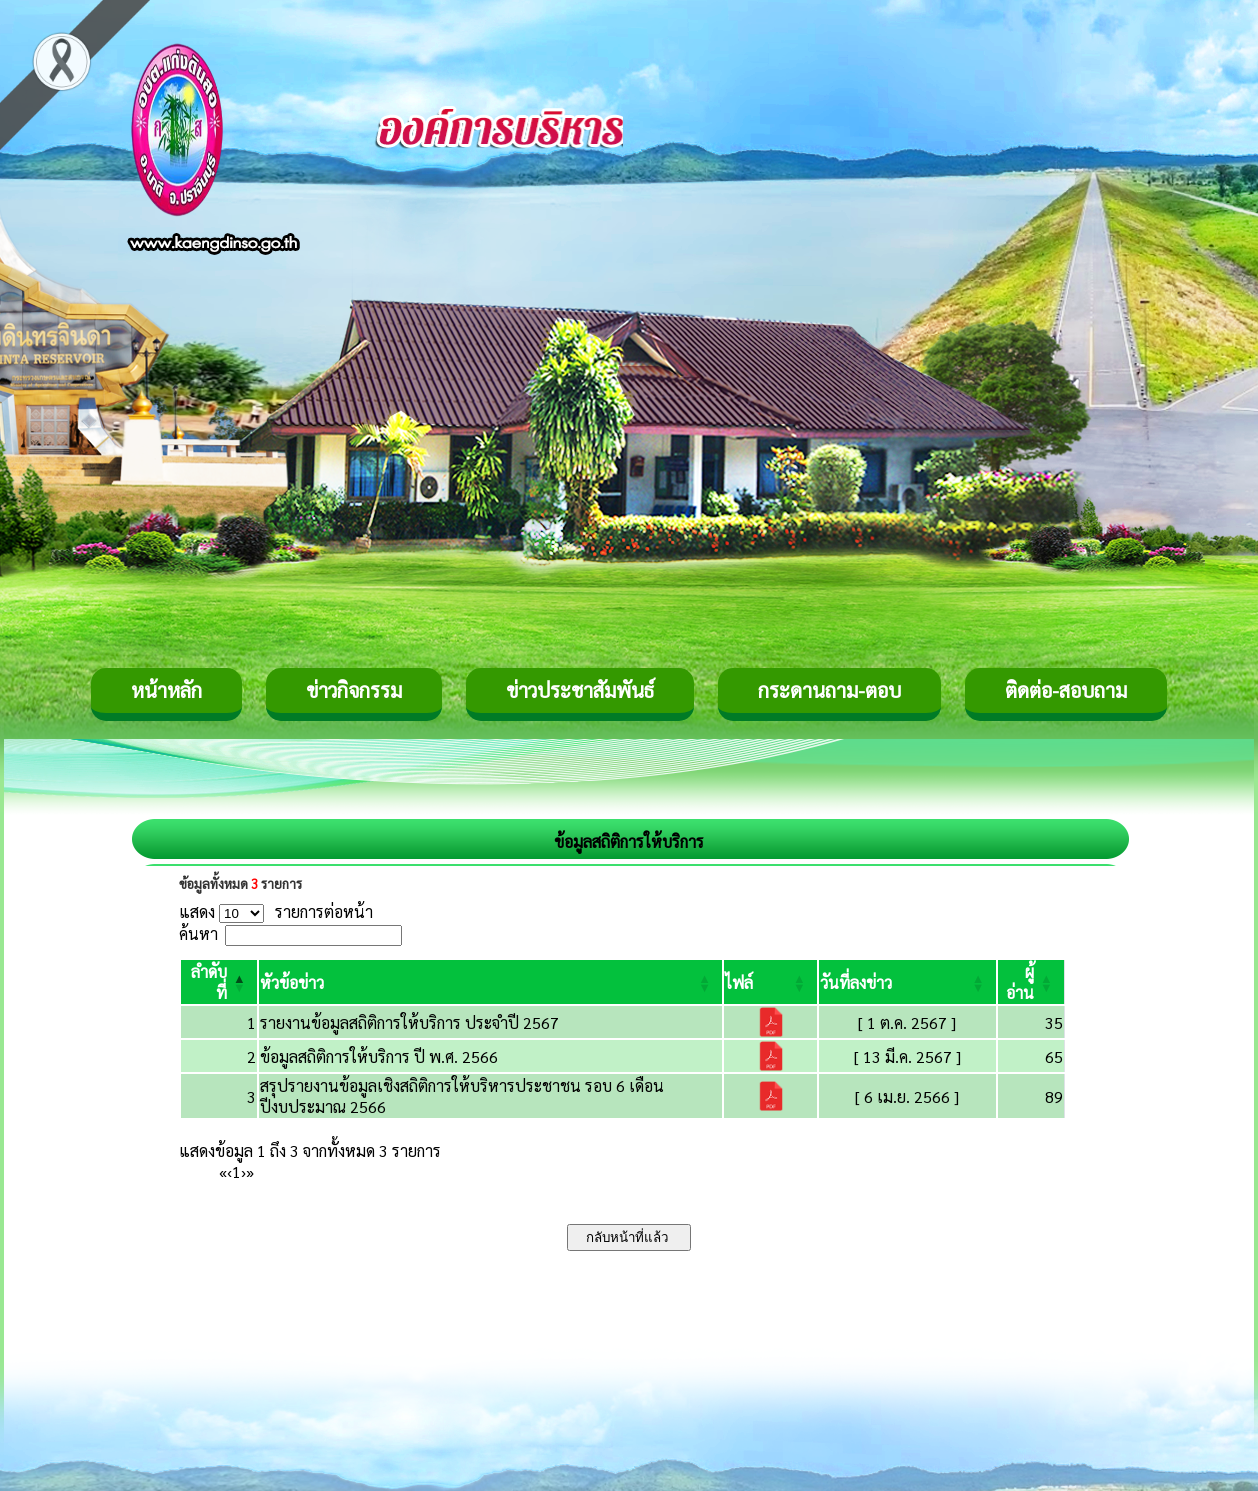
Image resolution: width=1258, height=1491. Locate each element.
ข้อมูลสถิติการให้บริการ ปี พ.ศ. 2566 (379, 1056)
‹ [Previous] (229, 1171)
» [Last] (250, 1171)
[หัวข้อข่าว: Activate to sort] (490, 982)
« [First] (223, 1171)
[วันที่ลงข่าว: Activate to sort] (907, 982)
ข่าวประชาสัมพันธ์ (580, 690)
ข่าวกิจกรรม (354, 690)
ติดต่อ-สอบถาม (1066, 690)
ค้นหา (198, 933)
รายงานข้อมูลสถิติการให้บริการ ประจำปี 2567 (409, 1022)
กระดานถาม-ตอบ (829, 690)
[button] (292, 982)
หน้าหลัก (166, 690)
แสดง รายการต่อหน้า (276, 911)
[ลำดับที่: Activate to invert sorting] (219, 982)
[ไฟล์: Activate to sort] (770, 982)
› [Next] (243, 1171)
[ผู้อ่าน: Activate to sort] (1031, 982)
